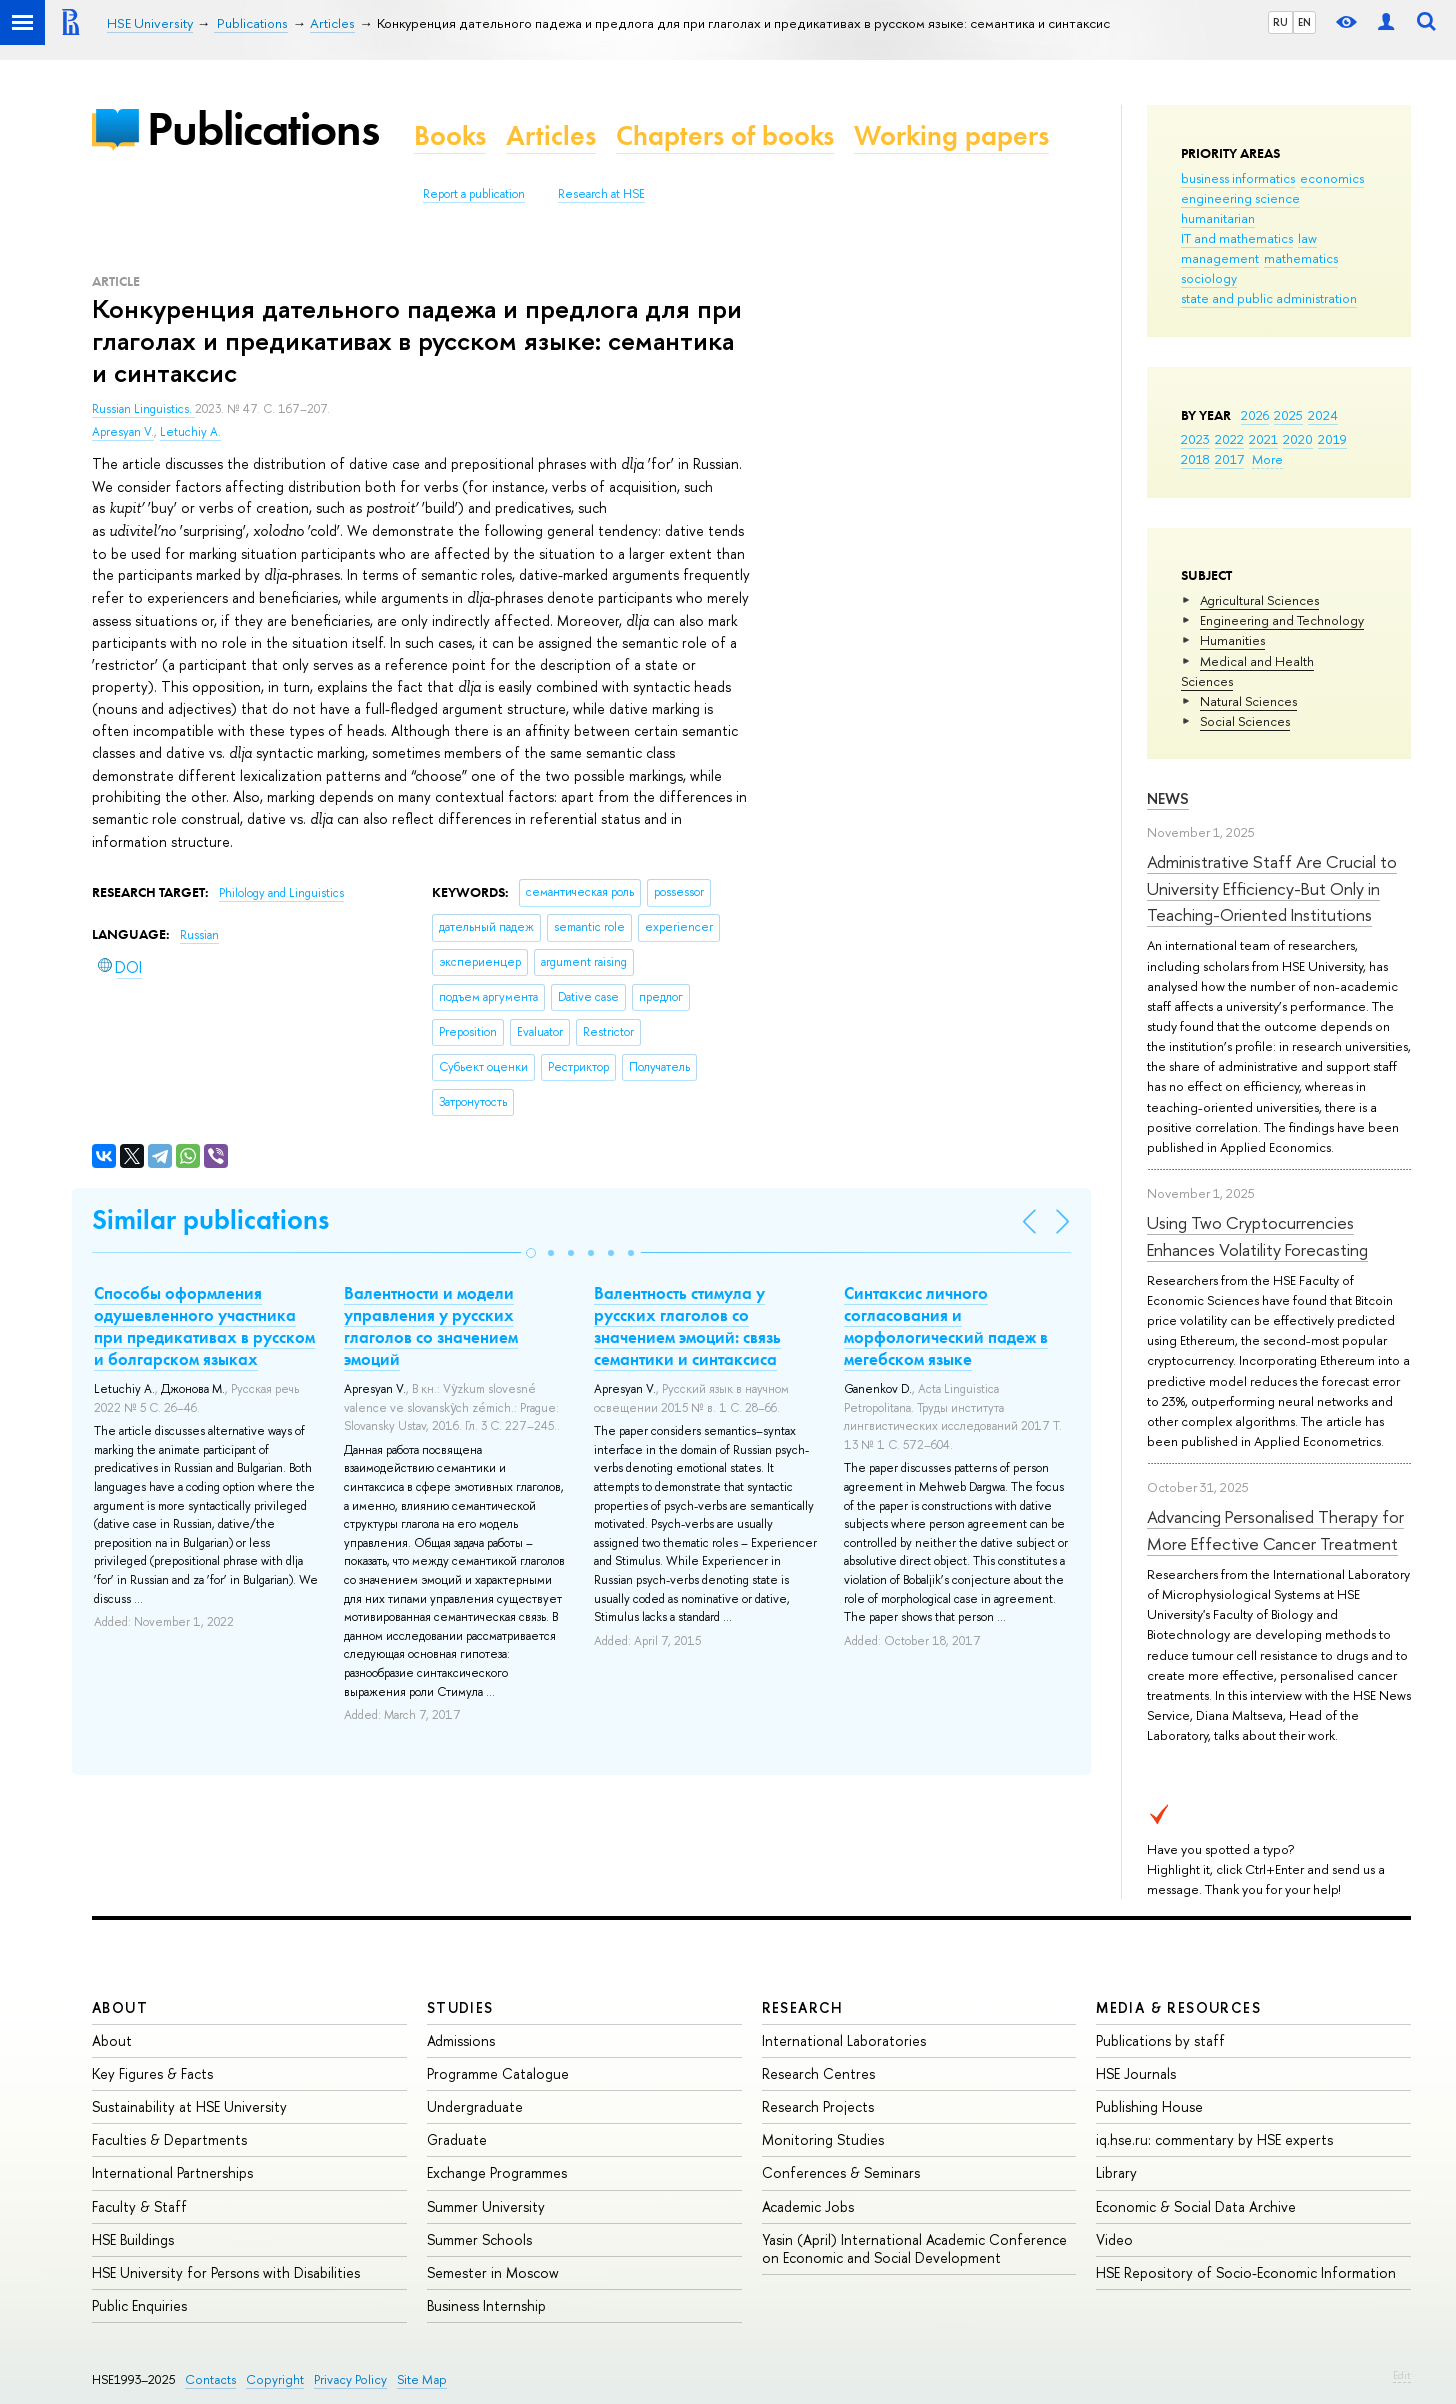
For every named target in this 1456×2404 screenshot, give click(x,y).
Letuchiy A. (190, 432)
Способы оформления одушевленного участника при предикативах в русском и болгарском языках (204, 1326)
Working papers (951, 135)
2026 (1255, 415)
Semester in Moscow (493, 2272)
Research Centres (818, 2073)
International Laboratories (844, 2040)
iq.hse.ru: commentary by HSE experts (1214, 2139)
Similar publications (210, 1219)
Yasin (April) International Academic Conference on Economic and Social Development (914, 2248)
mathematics (1301, 258)
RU (1280, 22)
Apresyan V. (123, 432)
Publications (263, 128)
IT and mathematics (1237, 238)
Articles (551, 135)
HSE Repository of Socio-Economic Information (1246, 2272)
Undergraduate (475, 2106)
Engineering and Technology (1282, 620)
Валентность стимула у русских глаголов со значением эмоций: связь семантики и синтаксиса (687, 1326)
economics (1332, 178)
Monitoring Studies (823, 2139)
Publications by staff (1160, 2040)
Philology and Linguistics (281, 893)
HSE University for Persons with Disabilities (226, 2272)
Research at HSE (601, 194)
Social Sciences (1245, 721)
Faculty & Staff (139, 2206)
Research (803, 2007)
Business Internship (486, 2305)
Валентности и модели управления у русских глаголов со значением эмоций (431, 1326)
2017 (1229, 459)
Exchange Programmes (497, 2172)
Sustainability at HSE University (189, 2106)
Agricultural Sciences (1259, 600)
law (1307, 238)
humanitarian (1218, 218)
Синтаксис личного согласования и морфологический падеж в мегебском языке (946, 1326)
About (120, 2007)
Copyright (275, 2379)
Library (1116, 2172)
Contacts (210, 2379)
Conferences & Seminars (841, 2172)
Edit (1402, 2375)
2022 (1229, 439)
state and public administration (1269, 298)
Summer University (486, 2206)
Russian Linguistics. (143, 409)
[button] (531, 1253)
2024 (1323, 415)
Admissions (461, 2040)
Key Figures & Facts (152, 2073)
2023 (1195, 439)
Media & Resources (1178, 2007)
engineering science (1240, 198)
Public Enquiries (139, 2305)
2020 (1298, 439)
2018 (1195, 459)
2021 (1263, 439)
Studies (460, 2007)
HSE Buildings (133, 2239)
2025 (1288, 415)
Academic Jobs (808, 2206)
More (1267, 459)
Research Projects (818, 2106)
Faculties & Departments (169, 2139)
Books (450, 135)
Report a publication (474, 194)
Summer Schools (479, 2239)
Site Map (422, 2379)
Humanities (1232, 640)
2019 (1332, 439)
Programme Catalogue (498, 2073)
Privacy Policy (350, 2379)
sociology (1209, 278)
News (1168, 798)
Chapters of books (725, 135)
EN (1304, 22)
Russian (199, 935)
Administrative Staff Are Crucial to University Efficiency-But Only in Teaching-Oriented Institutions (1272, 888)
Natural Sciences (1248, 701)
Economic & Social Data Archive (1196, 2206)
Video (1114, 2239)
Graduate (457, 2139)
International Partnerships (172, 2172)
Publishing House (1149, 2106)
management (1220, 258)
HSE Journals (1136, 2073)
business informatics (1238, 178)
